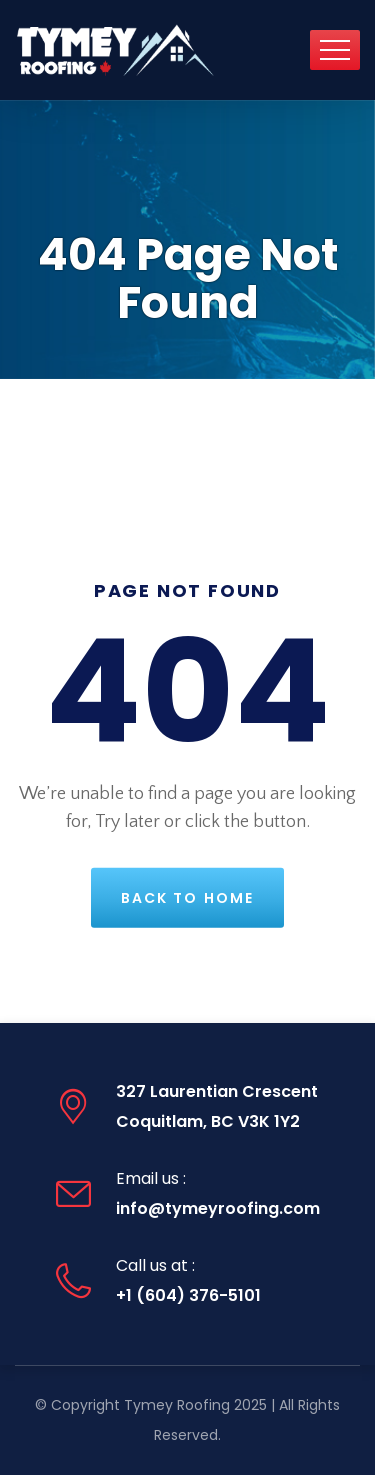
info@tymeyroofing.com (218, 1208)
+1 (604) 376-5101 (188, 1295)
